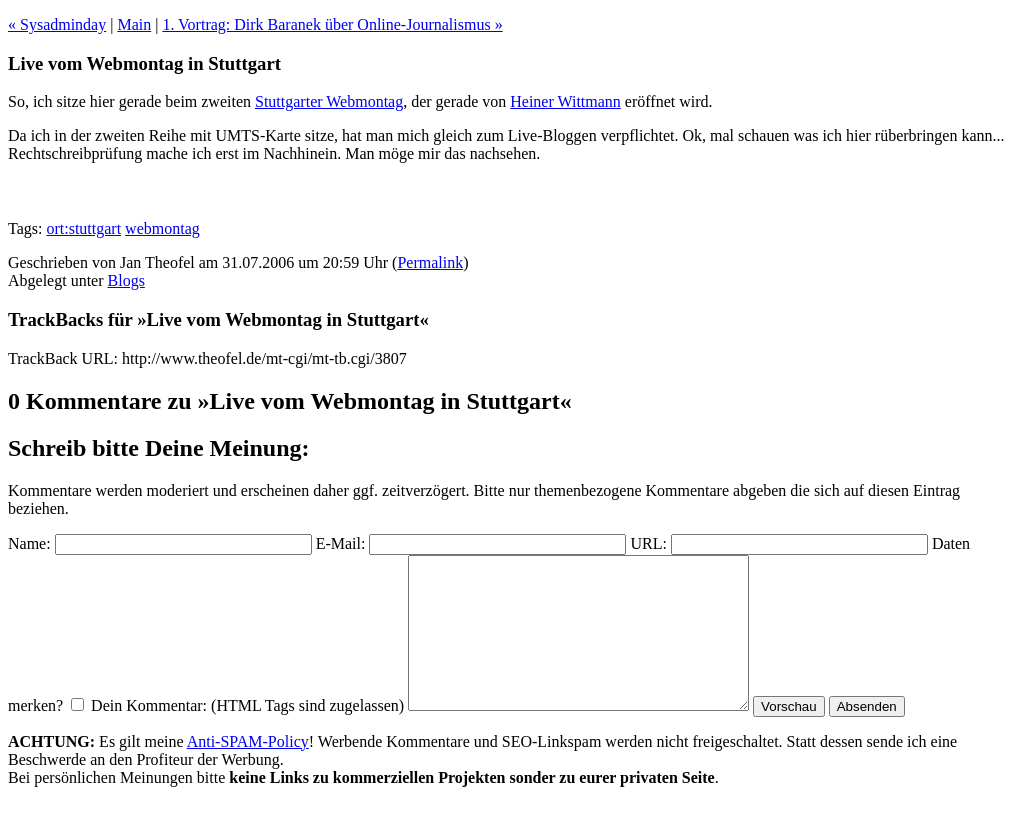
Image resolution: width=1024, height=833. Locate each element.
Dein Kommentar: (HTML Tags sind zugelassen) (247, 735)
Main (134, 24)
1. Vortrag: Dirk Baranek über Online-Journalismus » (332, 24)
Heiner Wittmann (565, 101)
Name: (29, 543)
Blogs (126, 280)
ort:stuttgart (83, 228)
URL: (648, 543)
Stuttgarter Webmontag (329, 101)
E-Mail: (341, 543)
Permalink (430, 262)
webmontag (162, 228)
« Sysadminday (57, 24)
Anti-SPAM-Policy (248, 771)
